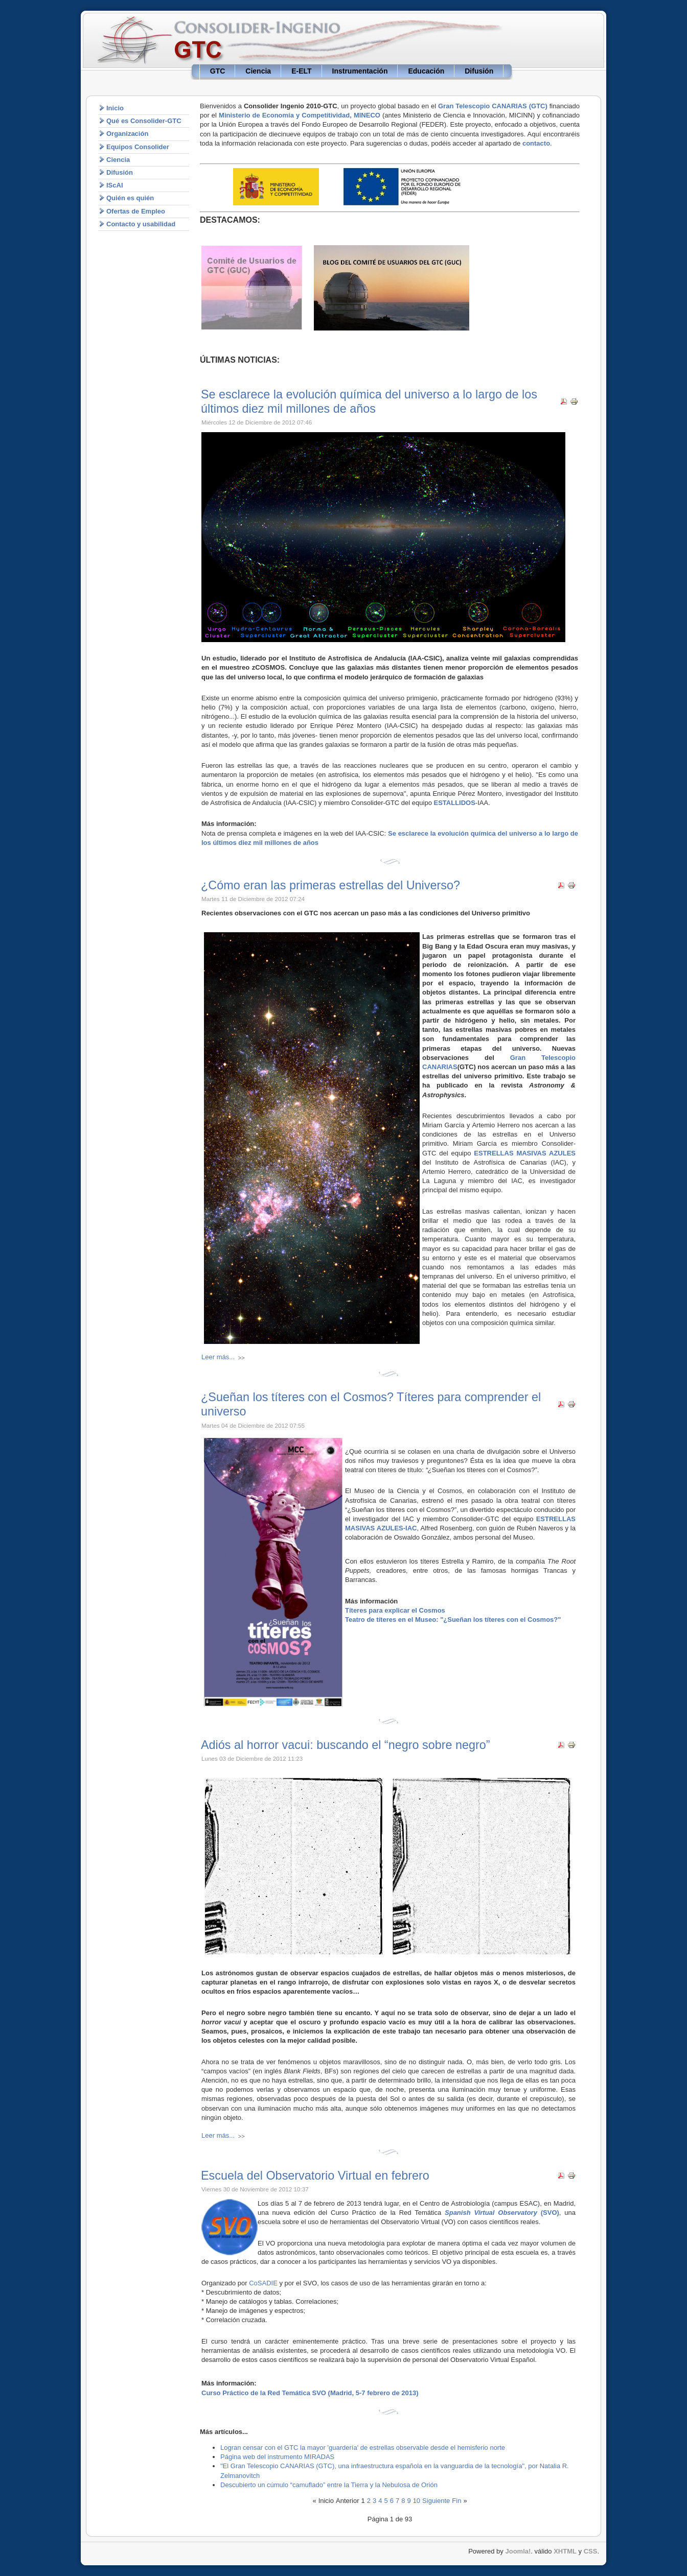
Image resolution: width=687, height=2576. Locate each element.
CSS (591, 2551)
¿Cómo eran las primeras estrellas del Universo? (330, 885)
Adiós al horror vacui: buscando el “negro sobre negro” (345, 1745)
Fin (456, 2500)
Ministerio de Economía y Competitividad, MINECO (299, 115)
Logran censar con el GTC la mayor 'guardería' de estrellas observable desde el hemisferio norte (362, 2447)
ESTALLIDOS (454, 803)
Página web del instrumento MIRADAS (277, 2457)
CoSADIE (263, 2283)
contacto (536, 143)
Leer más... (218, 1357)
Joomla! (518, 2551)
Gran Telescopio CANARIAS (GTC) (492, 106)
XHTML (565, 2551)
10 (416, 2500)
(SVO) (502, 2212)
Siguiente (436, 2500)
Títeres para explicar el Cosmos (395, 1610)
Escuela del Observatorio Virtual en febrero (315, 2175)
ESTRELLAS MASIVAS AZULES (525, 1153)
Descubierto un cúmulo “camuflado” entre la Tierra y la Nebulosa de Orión (329, 2485)
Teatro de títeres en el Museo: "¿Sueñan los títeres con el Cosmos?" (453, 1619)
